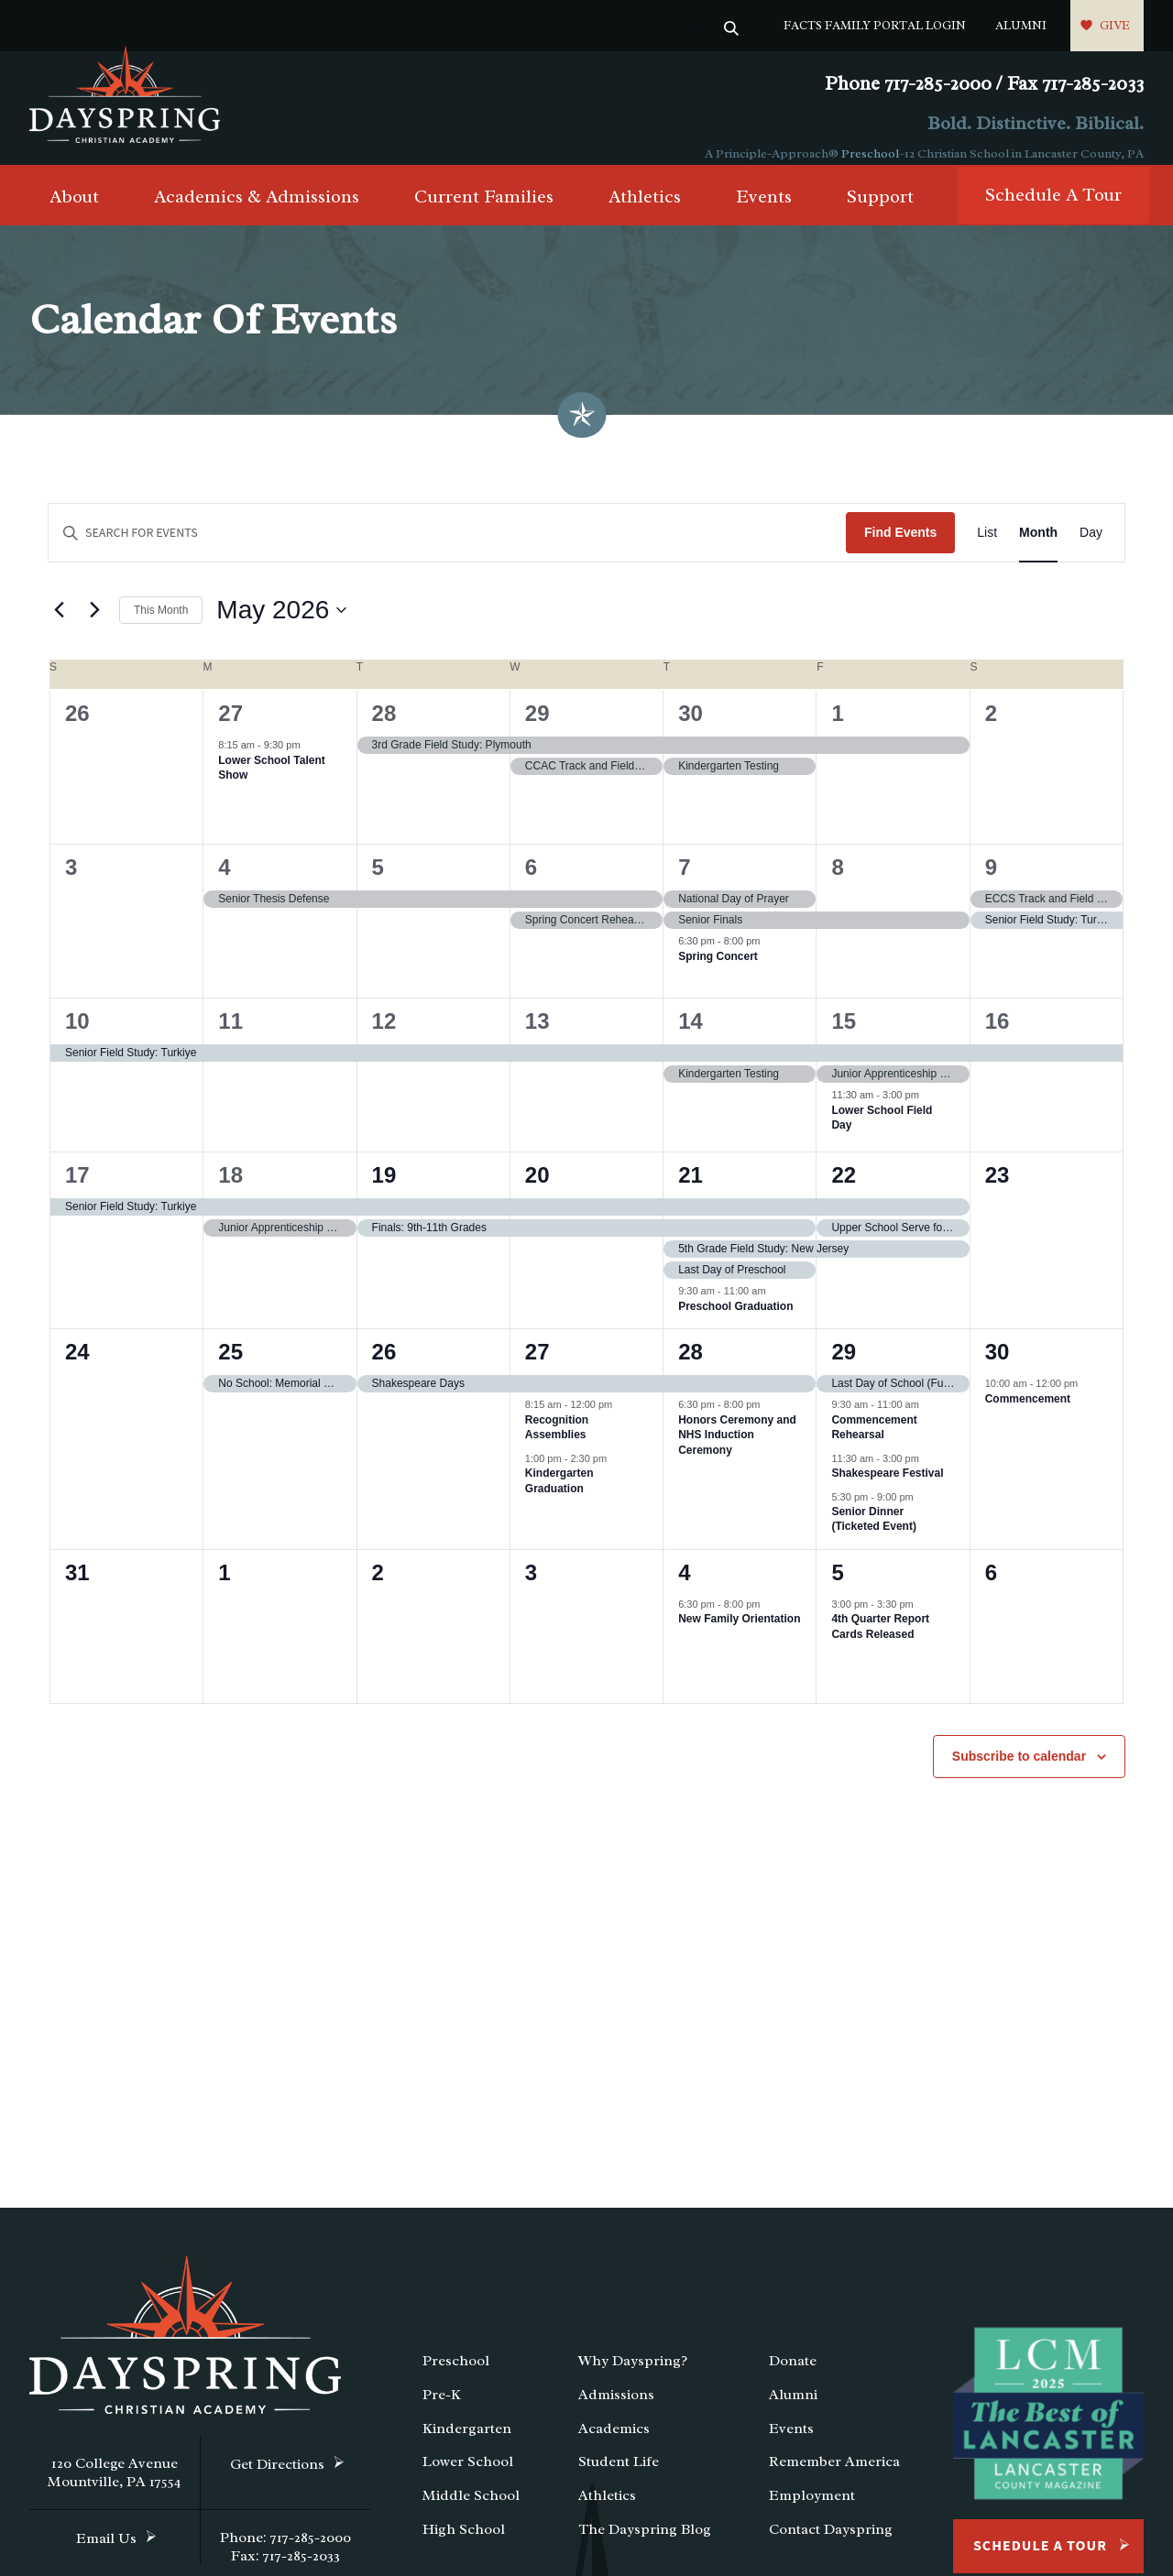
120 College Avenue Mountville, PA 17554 (114, 2488)
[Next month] (94, 626)
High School (463, 2545)
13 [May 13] (537, 1036)
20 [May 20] (537, 1190)
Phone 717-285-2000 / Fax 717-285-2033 (984, 83)
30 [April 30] (690, 728)
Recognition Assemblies (556, 1442)
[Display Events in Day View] (1091, 548)
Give (1115, 25)
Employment (812, 2511)
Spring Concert (718, 971)
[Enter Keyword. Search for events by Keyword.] (447, 548)
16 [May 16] (997, 1036)
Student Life (618, 2477)
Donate (793, 2376)
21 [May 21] (690, 1190)
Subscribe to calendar (1019, 1771)
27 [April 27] (230, 728)
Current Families (484, 212)
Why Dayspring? (632, 2376)
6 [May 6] (531, 882)
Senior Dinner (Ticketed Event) (873, 1535)
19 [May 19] (384, 1190)
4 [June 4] (684, 1588)
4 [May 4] (224, 882)
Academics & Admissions (256, 212)
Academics (614, 2443)
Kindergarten (466, 2443)
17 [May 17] (77, 1190)
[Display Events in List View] (987, 548)
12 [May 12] (384, 1036)
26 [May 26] (384, 1367)
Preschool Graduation (735, 1321)
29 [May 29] (843, 1367)
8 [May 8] (837, 882)
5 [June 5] (837, 1588)
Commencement (1027, 1413)
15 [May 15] (843, 1036)
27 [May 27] (537, 1367)
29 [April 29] (537, 728)
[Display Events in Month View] (1038, 548)
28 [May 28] (690, 1367)
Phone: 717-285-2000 (285, 2553)
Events (764, 212)
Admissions (616, 2410)
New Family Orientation (739, 1634)
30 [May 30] (997, 1367)
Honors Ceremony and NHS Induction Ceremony (737, 1449)
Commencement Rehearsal (873, 1442)
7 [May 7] (684, 882)
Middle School (471, 2511)
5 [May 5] (378, 882)
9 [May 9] (991, 882)
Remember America (834, 2477)
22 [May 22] (843, 1190)
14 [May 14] (690, 1036)
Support (880, 212)
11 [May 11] (230, 1036)
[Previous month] (59, 626)
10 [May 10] (77, 1036)
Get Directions (277, 2480)
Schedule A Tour (1053, 210)
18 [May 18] (230, 1190)
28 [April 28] (384, 728)
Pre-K (441, 2410)
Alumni (1021, 25)
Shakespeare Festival (887, 1488)
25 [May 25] (230, 1367)
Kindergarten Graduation (559, 1496)
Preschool (870, 153)
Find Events (900, 547)
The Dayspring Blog (644, 2545)
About (74, 212)
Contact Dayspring (831, 2545)
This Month (161, 624)
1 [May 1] (837, 728)
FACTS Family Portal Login (875, 25)
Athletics (644, 212)
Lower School (467, 2477)
